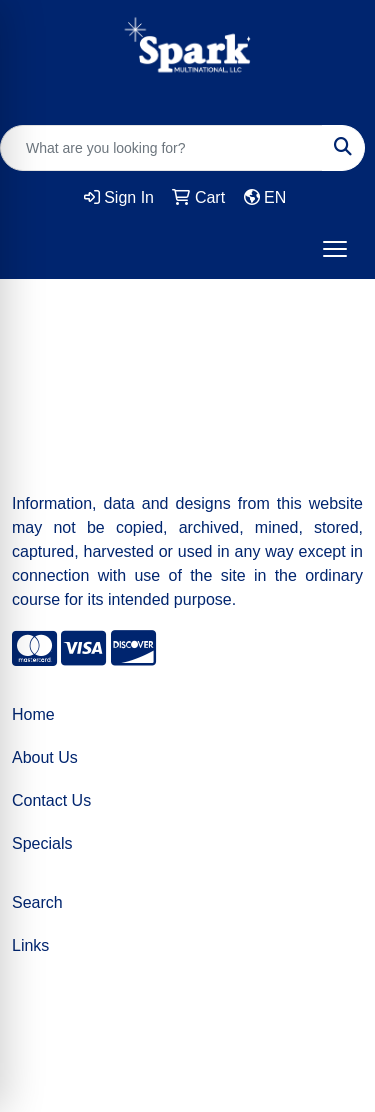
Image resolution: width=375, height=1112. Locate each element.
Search (37, 902)
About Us (45, 757)
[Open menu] (335, 249)
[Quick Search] (161, 148)
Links (30, 945)
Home (33, 714)
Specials (42, 843)
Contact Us (51, 800)
